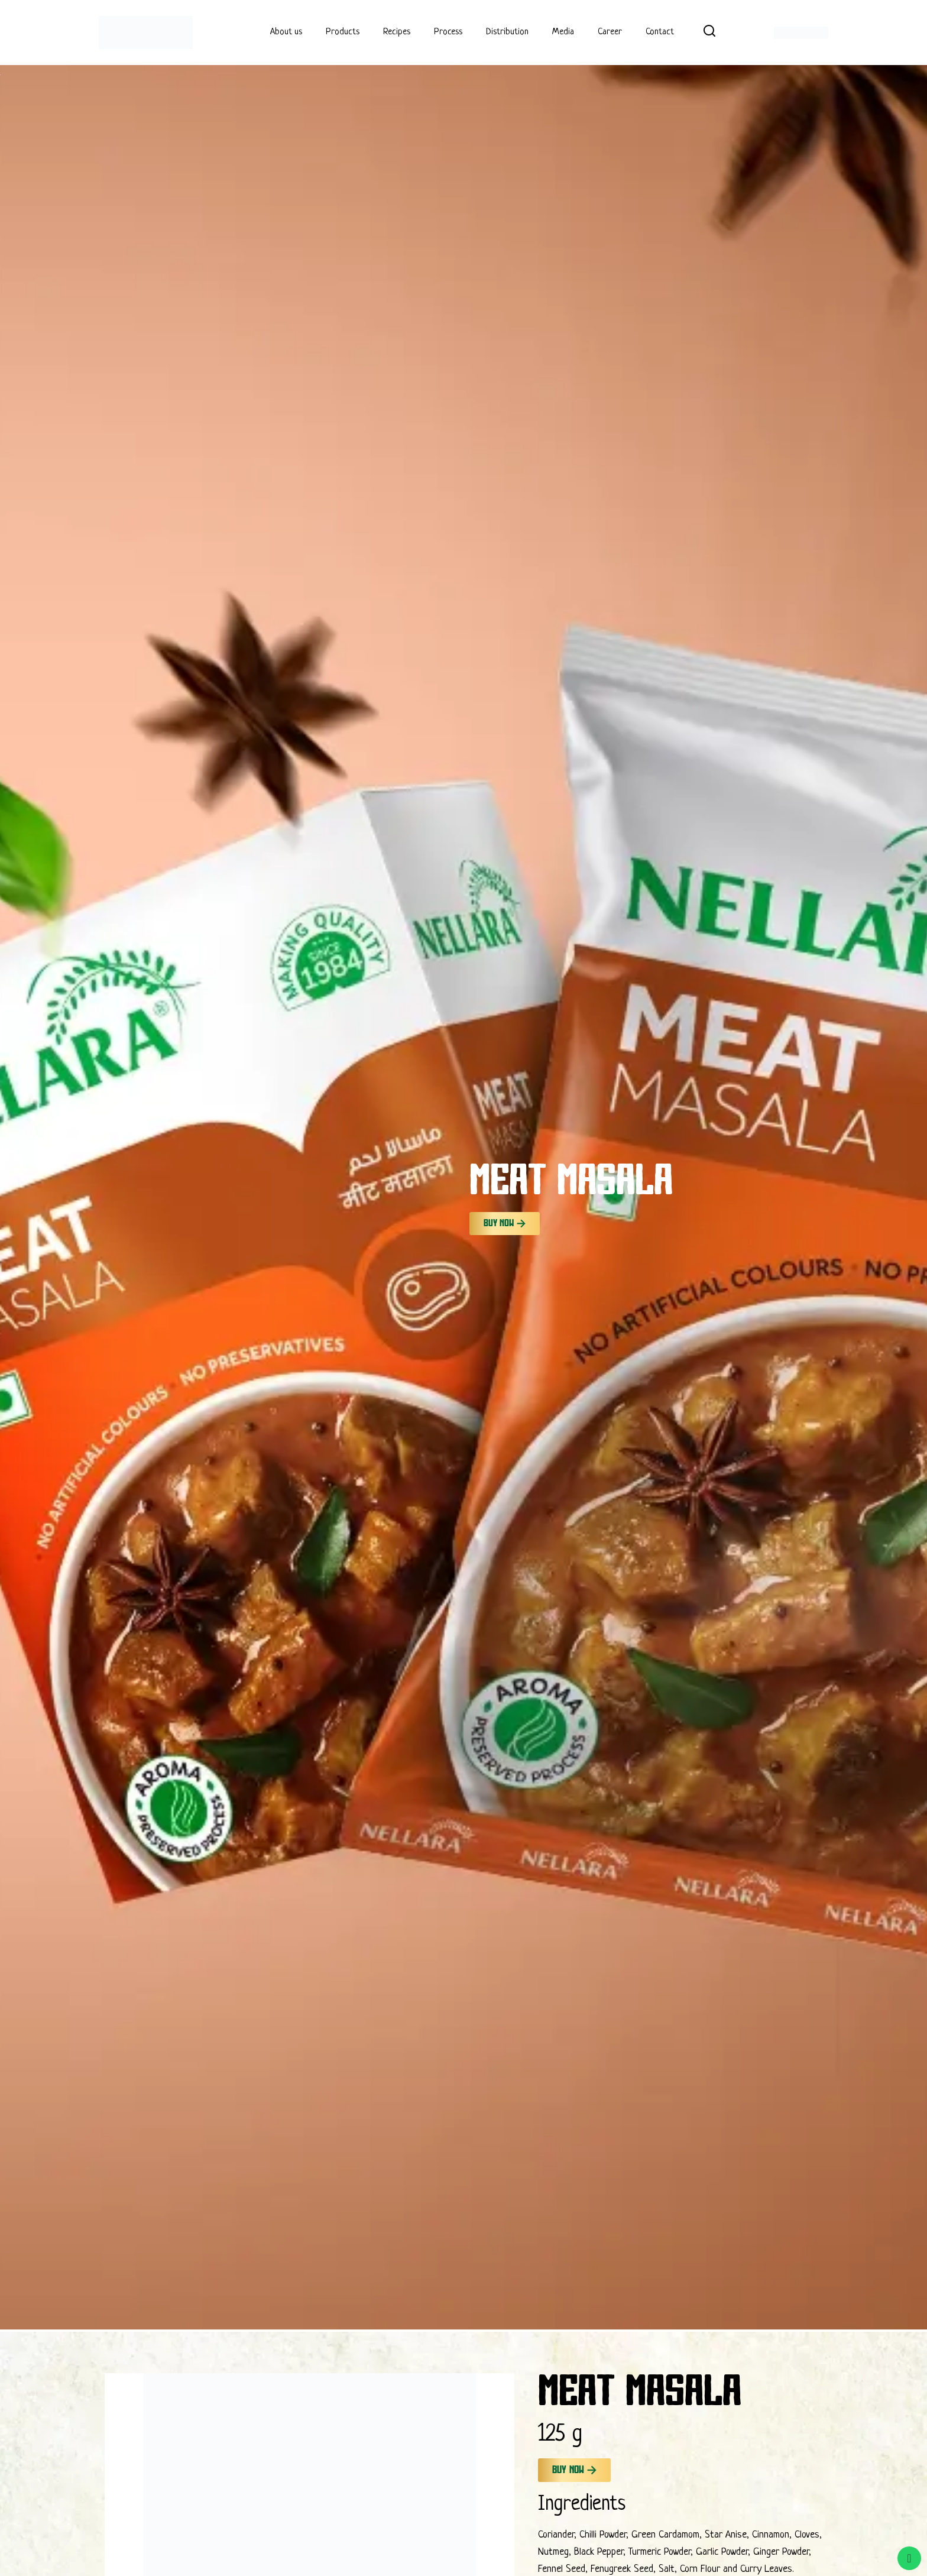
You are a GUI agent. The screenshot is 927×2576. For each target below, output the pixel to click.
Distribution (507, 32)
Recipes (396, 32)
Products (342, 32)
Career (610, 32)
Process (448, 32)
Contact (660, 32)
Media (563, 32)
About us (286, 32)
